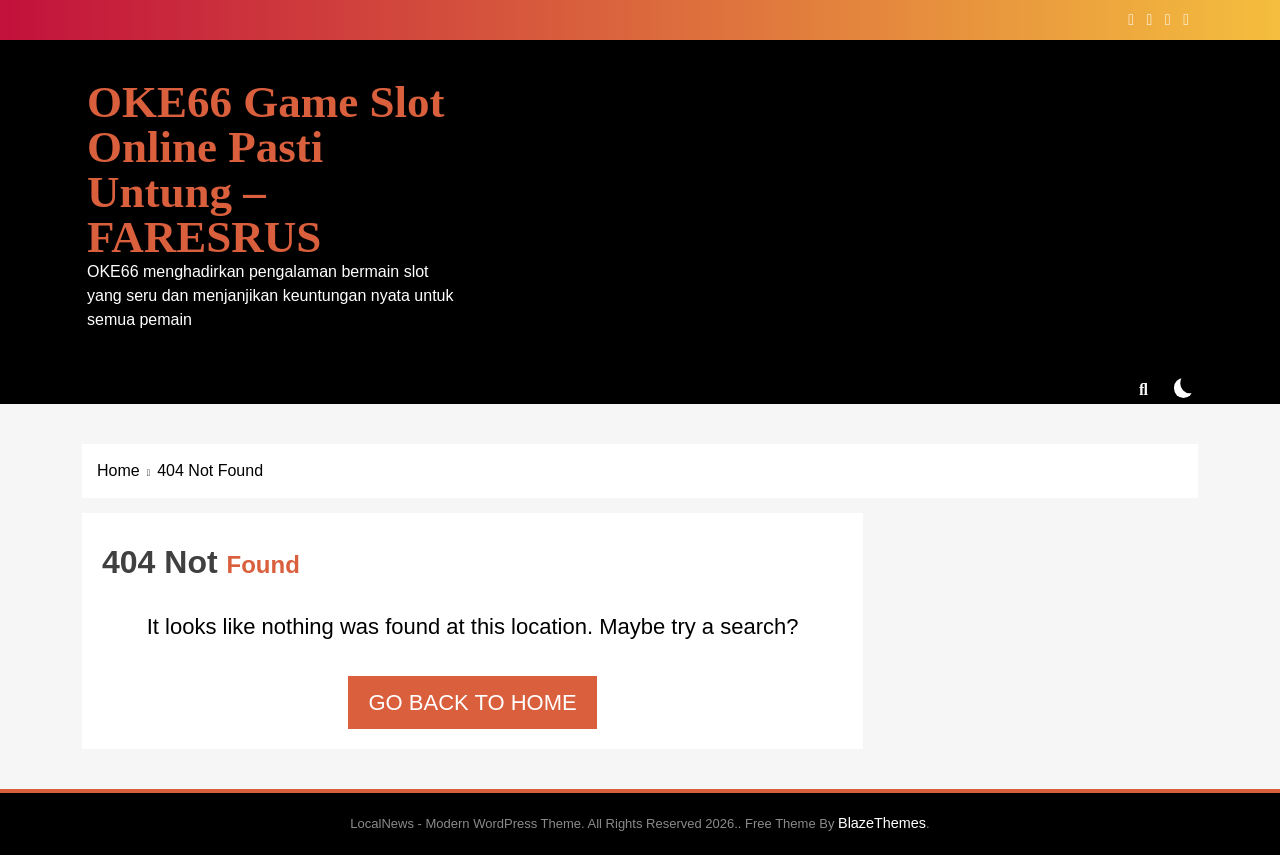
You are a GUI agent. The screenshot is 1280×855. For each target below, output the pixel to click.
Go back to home (472, 702)
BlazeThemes (882, 823)
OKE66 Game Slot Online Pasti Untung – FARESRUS (266, 169)
